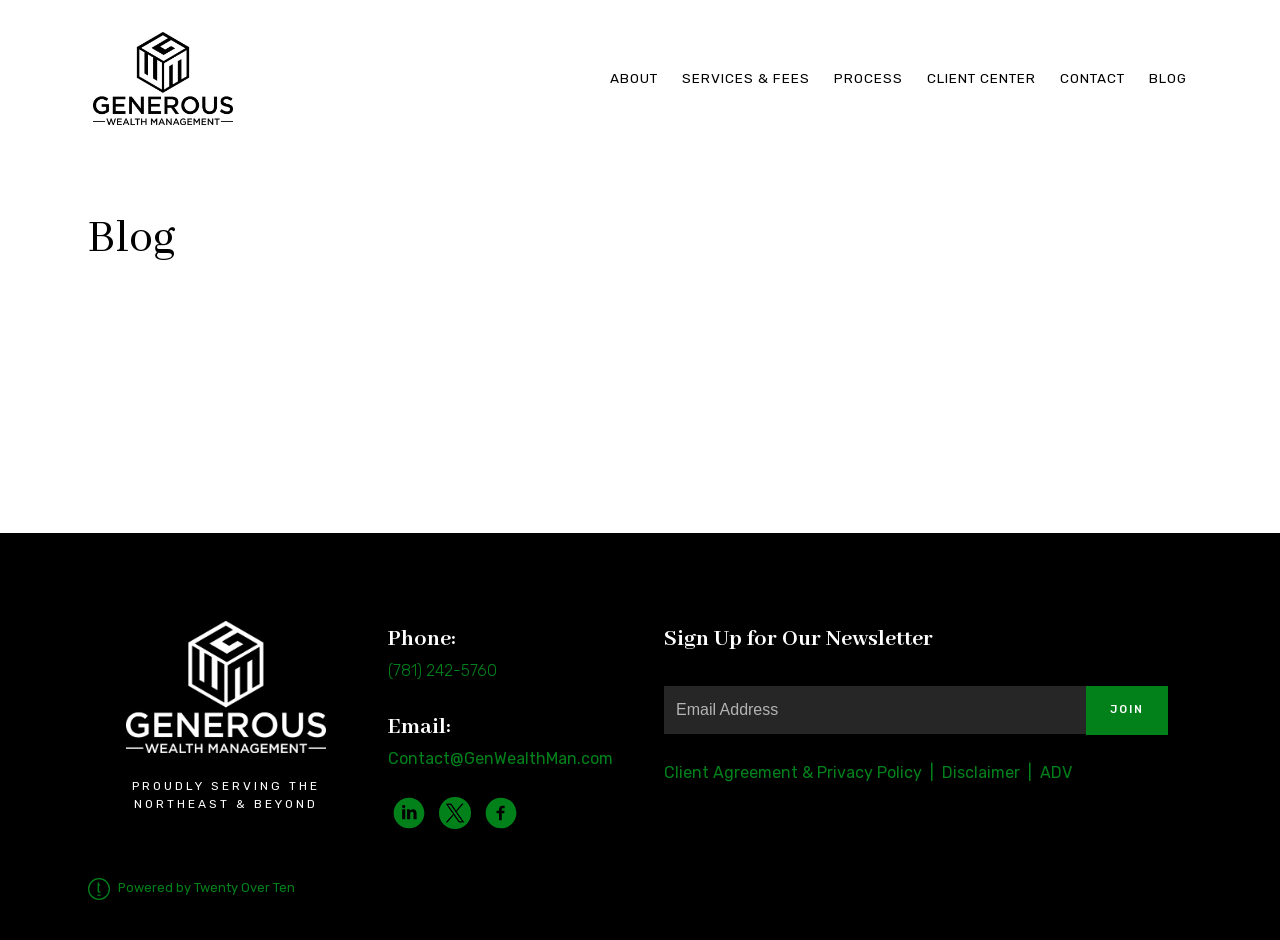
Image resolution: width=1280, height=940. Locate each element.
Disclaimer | (989, 772)
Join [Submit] (1127, 709)
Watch (114, 392)
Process (868, 78)
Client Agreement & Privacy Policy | (803, 772)
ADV (1056, 772)
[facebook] (501, 813)
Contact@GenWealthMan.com (500, 758)
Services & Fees (746, 78)
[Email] (875, 710)
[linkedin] (409, 813)
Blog (1168, 78)
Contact (1092, 78)
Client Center (981, 78)
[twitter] (455, 813)
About (634, 78)
